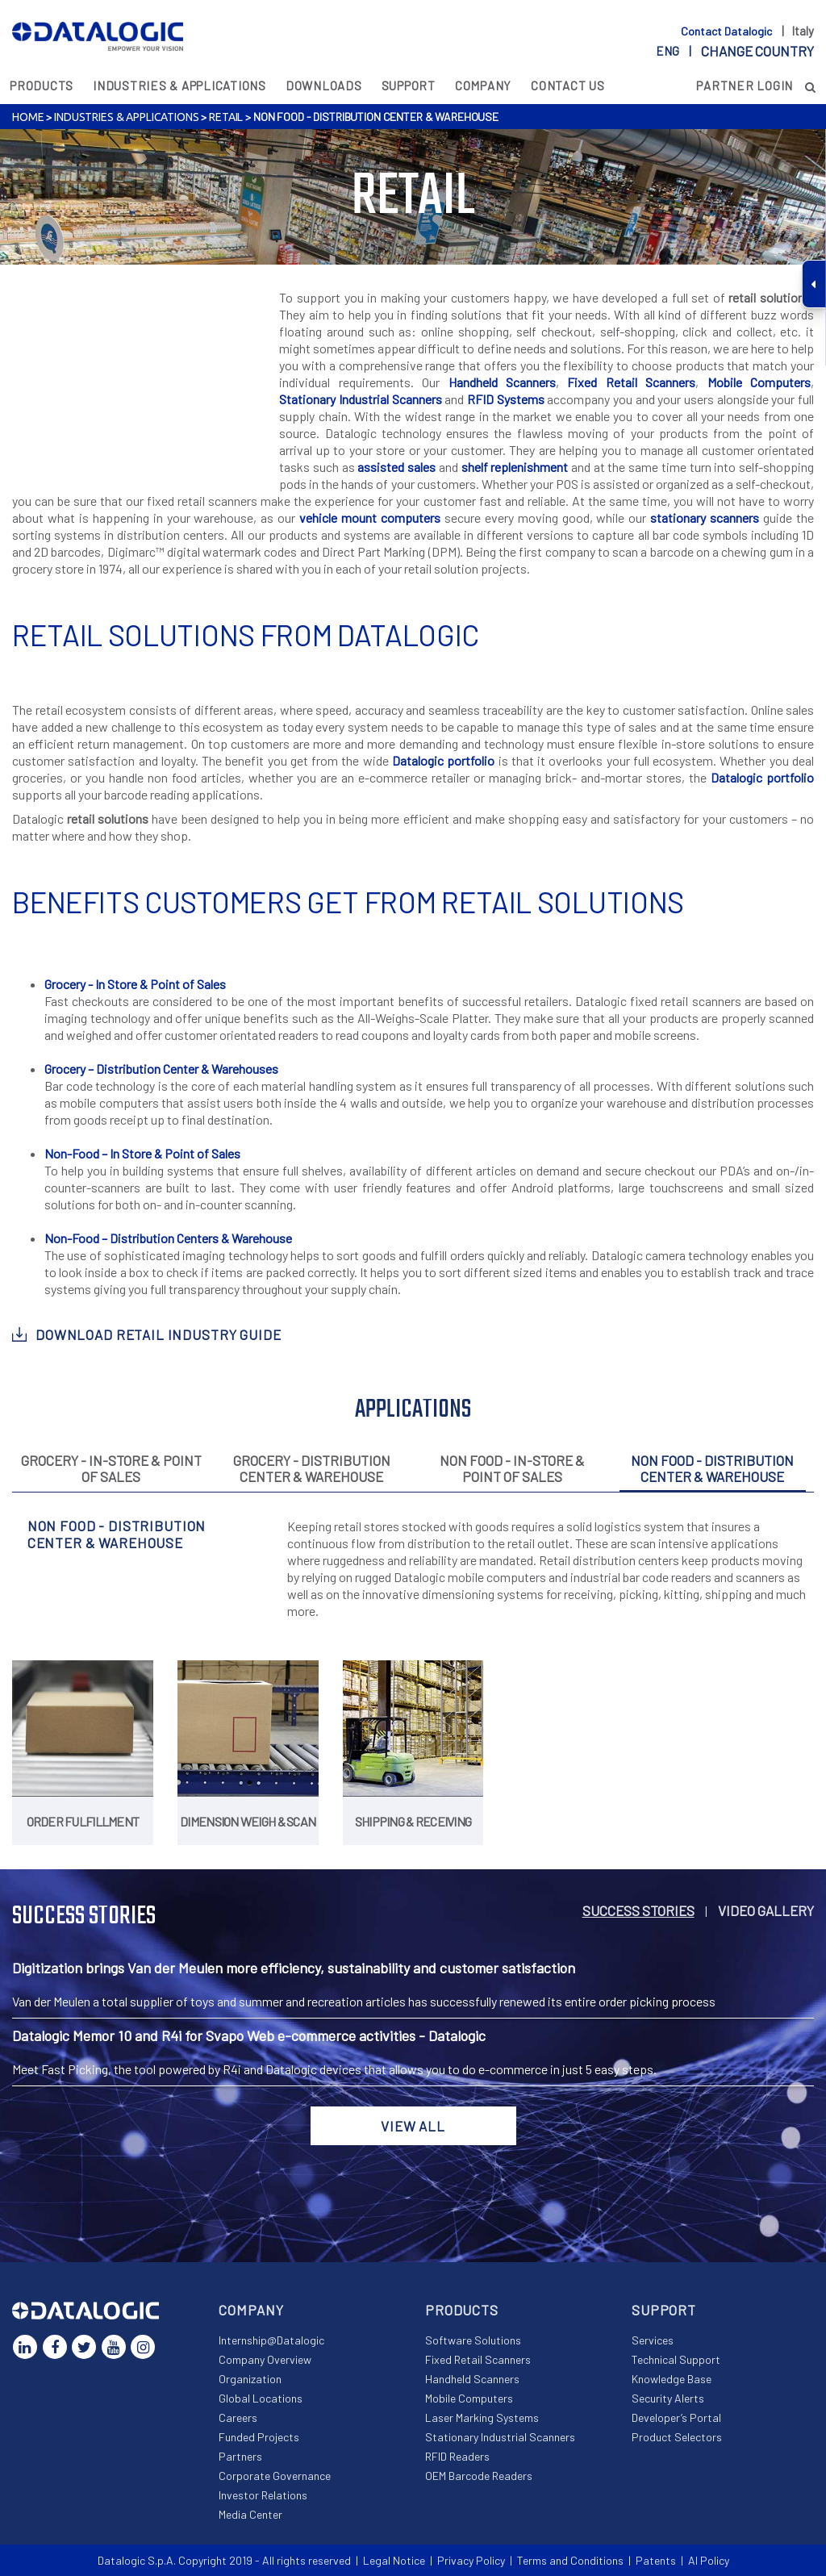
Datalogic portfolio (443, 760)
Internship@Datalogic (271, 2340)
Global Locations (260, 2398)
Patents (656, 2560)
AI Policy (708, 2560)
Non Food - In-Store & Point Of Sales (512, 1468)
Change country (757, 51)
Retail (226, 117)
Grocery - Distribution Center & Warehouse (311, 1468)
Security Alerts (668, 2398)
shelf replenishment (515, 466)
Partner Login (744, 85)
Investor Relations (263, 2495)
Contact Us (568, 85)
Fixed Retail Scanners (631, 382)
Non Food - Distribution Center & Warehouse (712, 1468)
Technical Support (676, 2359)
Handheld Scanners (502, 382)
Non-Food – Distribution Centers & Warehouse (168, 1238)
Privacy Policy (471, 2560)
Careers (238, 2417)
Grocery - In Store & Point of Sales (135, 984)
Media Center (250, 2514)
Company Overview (265, 2359)
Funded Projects (259, 2437)
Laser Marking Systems (482, 2417)
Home (28, 117)
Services (653, 2340)
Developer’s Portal (676, 2417)
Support (409, 85)
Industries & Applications (179, 85)
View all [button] (413, 2126)
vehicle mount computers (369, 517)
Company (483, 85)
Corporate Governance (275, 2475)
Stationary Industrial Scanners (360, 399)
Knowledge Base (671, 2379)
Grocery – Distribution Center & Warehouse (158, 1068)
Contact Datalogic (727, 31)
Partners (240, 2456)
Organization (250, 2379)
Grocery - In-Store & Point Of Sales (111, 1468)
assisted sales (396, 466)
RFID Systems (505, 399)
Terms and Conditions (570, 2560)
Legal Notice (394, 2560)
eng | (735, 50)
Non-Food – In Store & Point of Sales (142, 1153)
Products (41, 85)
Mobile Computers (759, 382)
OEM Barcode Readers (478, 2475)
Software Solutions (473, 2340)
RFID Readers (457, 2456)
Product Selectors (677, 2437)
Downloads (324, 85)
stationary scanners (704, 517)
